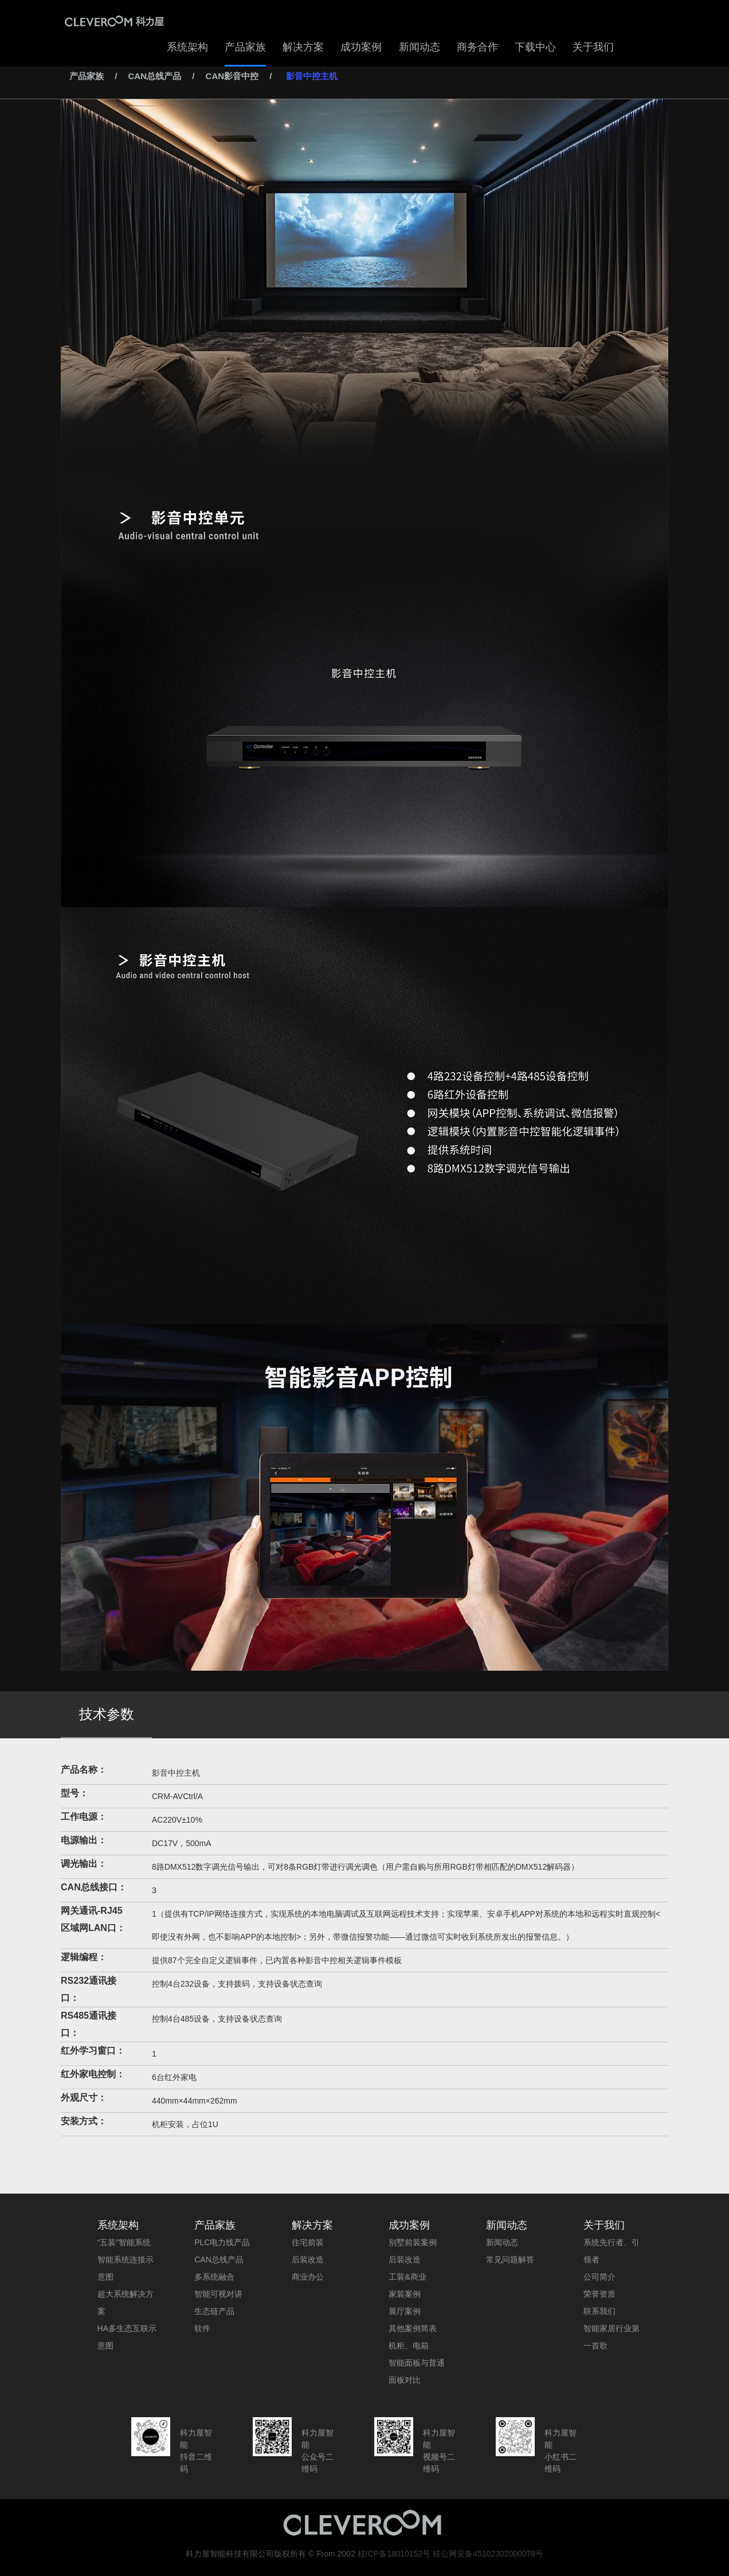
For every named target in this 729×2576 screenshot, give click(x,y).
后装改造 (308, 2259)
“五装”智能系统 (124, 2242)
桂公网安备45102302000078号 (488, 2553)
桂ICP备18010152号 (394, 2553)
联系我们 (599, 2311)
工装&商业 (407, 2276)
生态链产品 (214, 2311)
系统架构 (187, 47)
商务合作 (477, 47)
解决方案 (303, 47)
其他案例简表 (413, 2328)
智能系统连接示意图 (125, 2268)
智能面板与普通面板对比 (417, 2371)
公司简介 (599, 2276)
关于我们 (593, 47)
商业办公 (308, 2276)
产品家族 (245, 47)
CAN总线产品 (155, 76)
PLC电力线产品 (222, 2242)
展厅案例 (405, 2311)
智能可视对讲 (218, 2294)
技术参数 (106, 1714)
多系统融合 (214, 2276)
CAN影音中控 (232, 76)
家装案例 (405, 2294)
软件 (202, 2328)
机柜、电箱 (409, 2345)
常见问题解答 (510, 2259)
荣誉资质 (599, 2294)
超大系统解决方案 (125, 2302)
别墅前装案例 (413, 2242)
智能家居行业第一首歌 (611, 2337)
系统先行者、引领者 (611, 2251)
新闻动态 (419, 47)
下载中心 (535, 47)
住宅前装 (308, 2242)
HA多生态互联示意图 (126, 2337)
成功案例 (361, 47)
